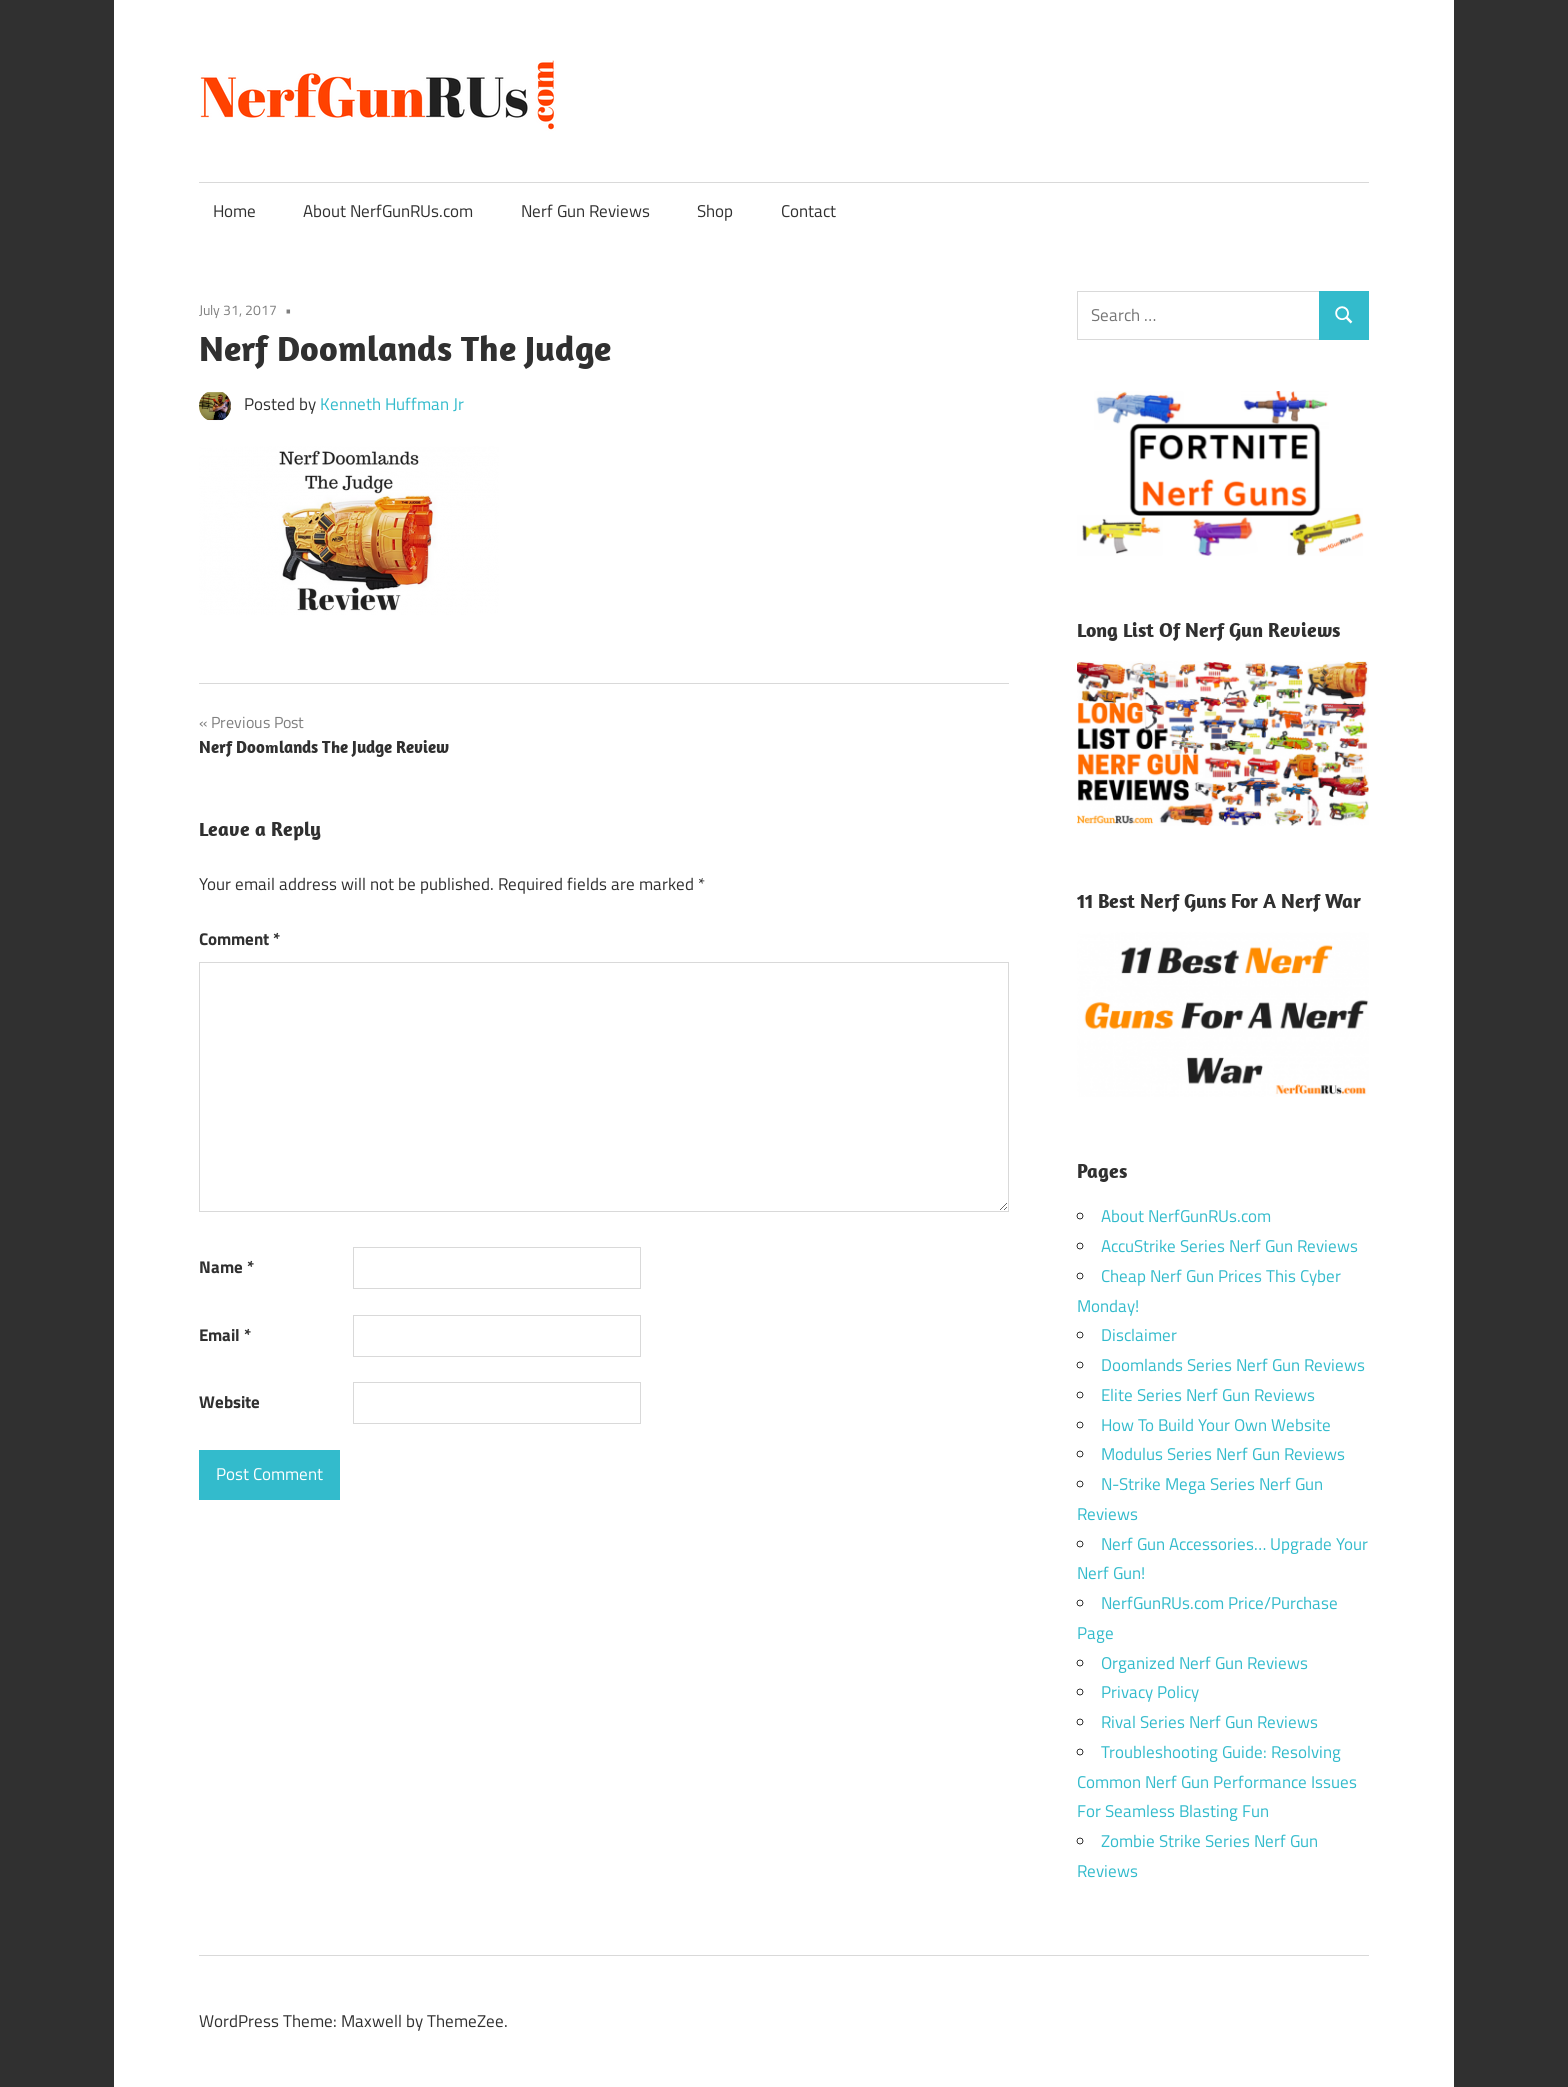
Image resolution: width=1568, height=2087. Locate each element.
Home (234, 211)
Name (226, 1267)
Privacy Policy (1150, 1692)
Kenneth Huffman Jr (392, 404)
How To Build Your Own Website (1216, 1425)
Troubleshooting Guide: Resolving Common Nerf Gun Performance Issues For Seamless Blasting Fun (1217, 1782)
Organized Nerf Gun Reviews (1204, 1663)
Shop (715, 211)
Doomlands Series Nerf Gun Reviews (1233, 1365)
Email (225, 1335)
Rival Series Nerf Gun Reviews (1209, 1722)
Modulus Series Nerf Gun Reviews (1223, 1454)
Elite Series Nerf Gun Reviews (1208, 1395)
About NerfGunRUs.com (388, 211)
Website (229, 1402)
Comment (239, 939)
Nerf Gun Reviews (585, 211)
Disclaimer (1139, 1335)
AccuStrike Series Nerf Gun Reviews (1229, 1246)
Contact (808, 211)
